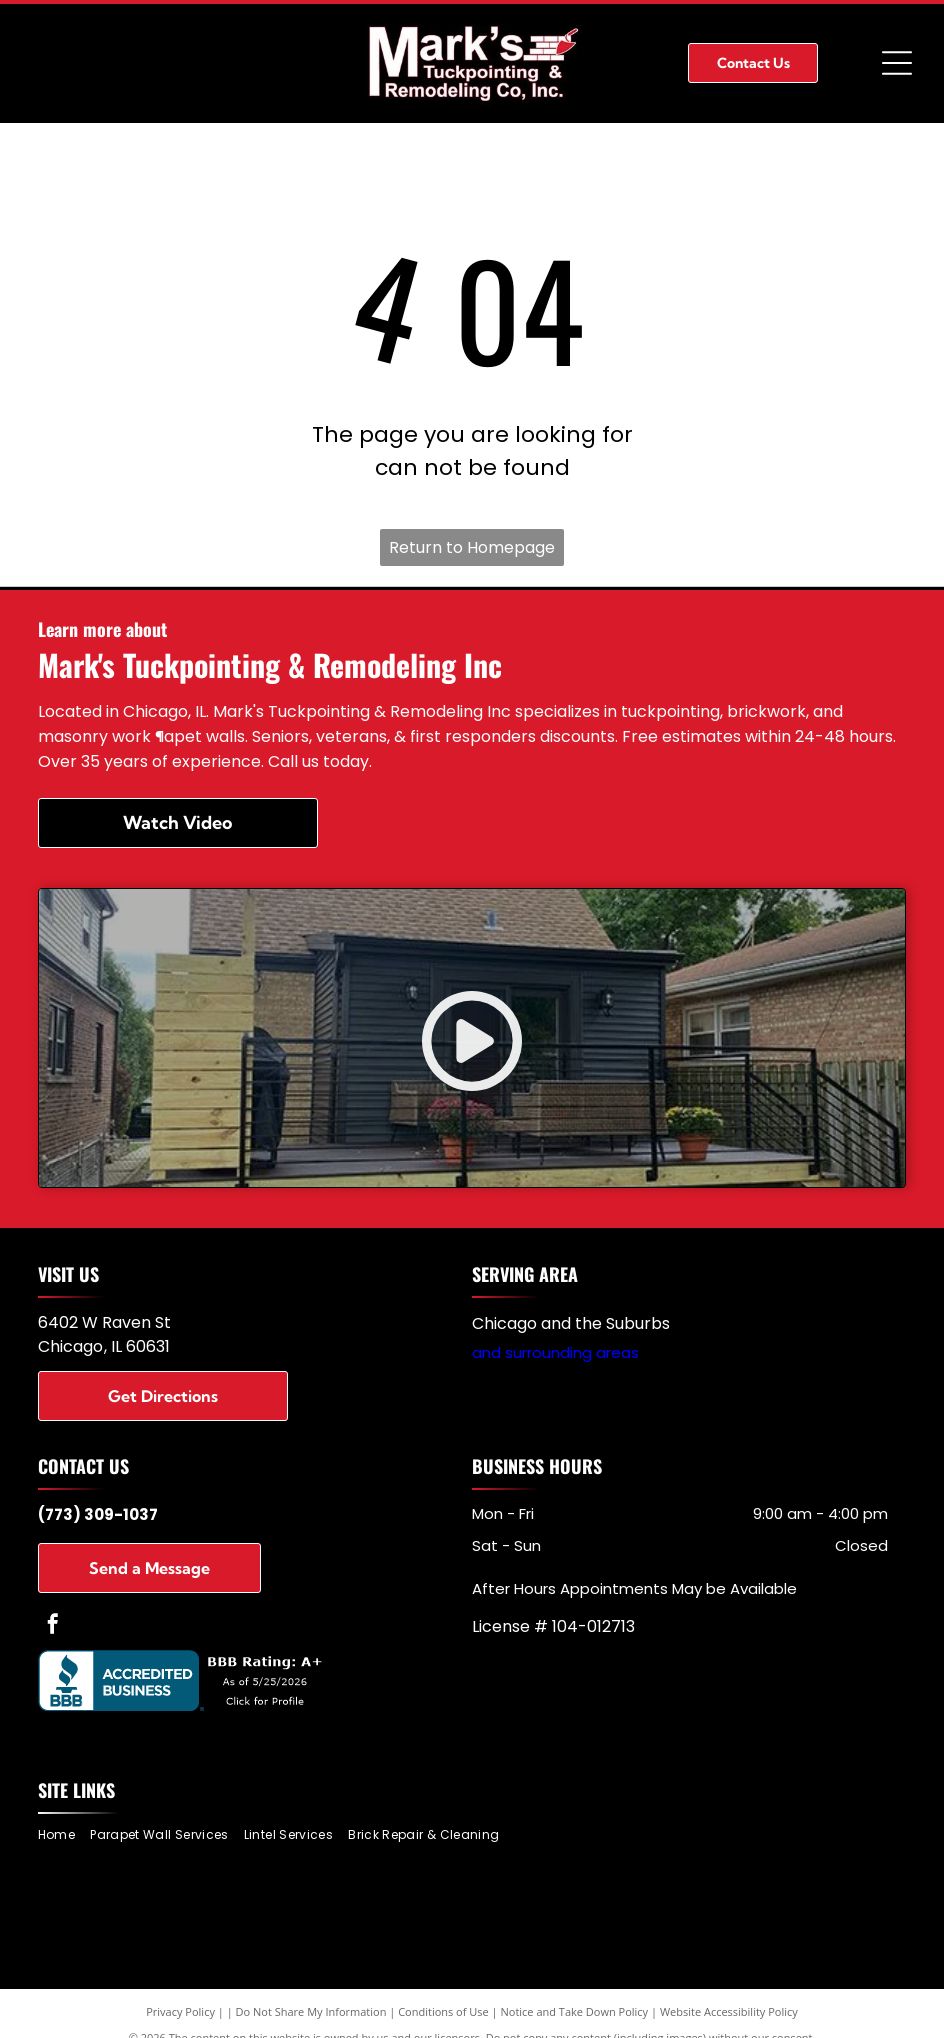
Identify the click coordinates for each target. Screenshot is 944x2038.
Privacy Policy (180, 2011)
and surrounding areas (555, 1352)
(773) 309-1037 (98, 1514)
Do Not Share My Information (311, 2011)
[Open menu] (897, 63)
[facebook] (53, 1626)
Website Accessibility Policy (729, 2011)
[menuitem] (64, 1835)
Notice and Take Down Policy (575, 2011)
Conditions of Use (443, 2011)
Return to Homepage (472, 547)
